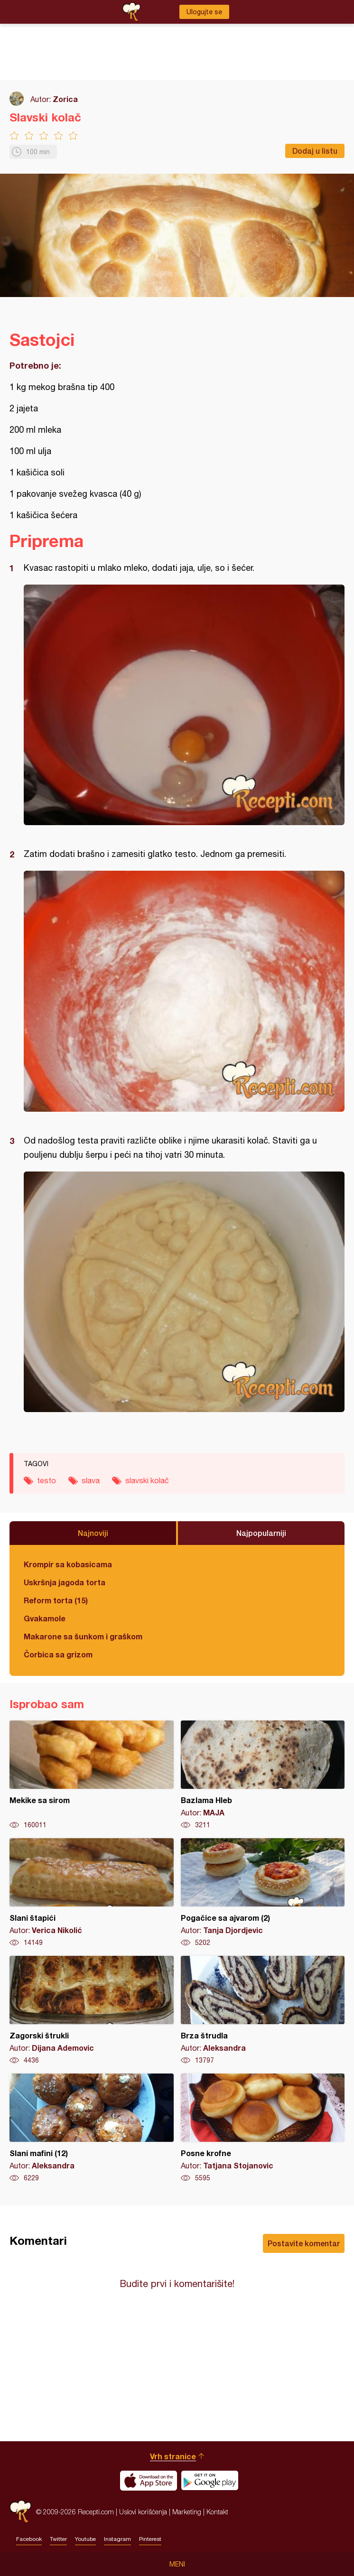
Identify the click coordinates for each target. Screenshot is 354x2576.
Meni (177, 2564)
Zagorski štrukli (91, 2010)
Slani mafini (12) (91, 2128)
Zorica (65, 98)
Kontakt (217, 2512)
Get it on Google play (209, 2481)
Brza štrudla (263, 2010)
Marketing (186, 2512)
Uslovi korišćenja (143, 2512)
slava (91, 1480)
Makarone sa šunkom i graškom (83, 1636)
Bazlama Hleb (263, 1775)
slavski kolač (147, 1480)
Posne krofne (263, 2128)
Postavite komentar (304, 2243)
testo (46, 1480)
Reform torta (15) (56, 1600)
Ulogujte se (204, 12)
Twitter (58, 2539)
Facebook (29, 2539)
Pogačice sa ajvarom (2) (263, 1892)
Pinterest (150, 2539)
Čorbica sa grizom (58, 1654)
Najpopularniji (261, 1532)
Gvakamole (44, 1618)
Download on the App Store (148, 2481)
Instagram (117, 2539)
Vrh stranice (173, 2456)
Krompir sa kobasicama (68, 1564)
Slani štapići (91, 1892)
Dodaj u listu (314, 150)
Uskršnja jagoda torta (64, 1582)
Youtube (85, 2539)
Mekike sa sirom (91, 1775)
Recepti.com (20, 2511)
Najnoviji (93, 1532)
